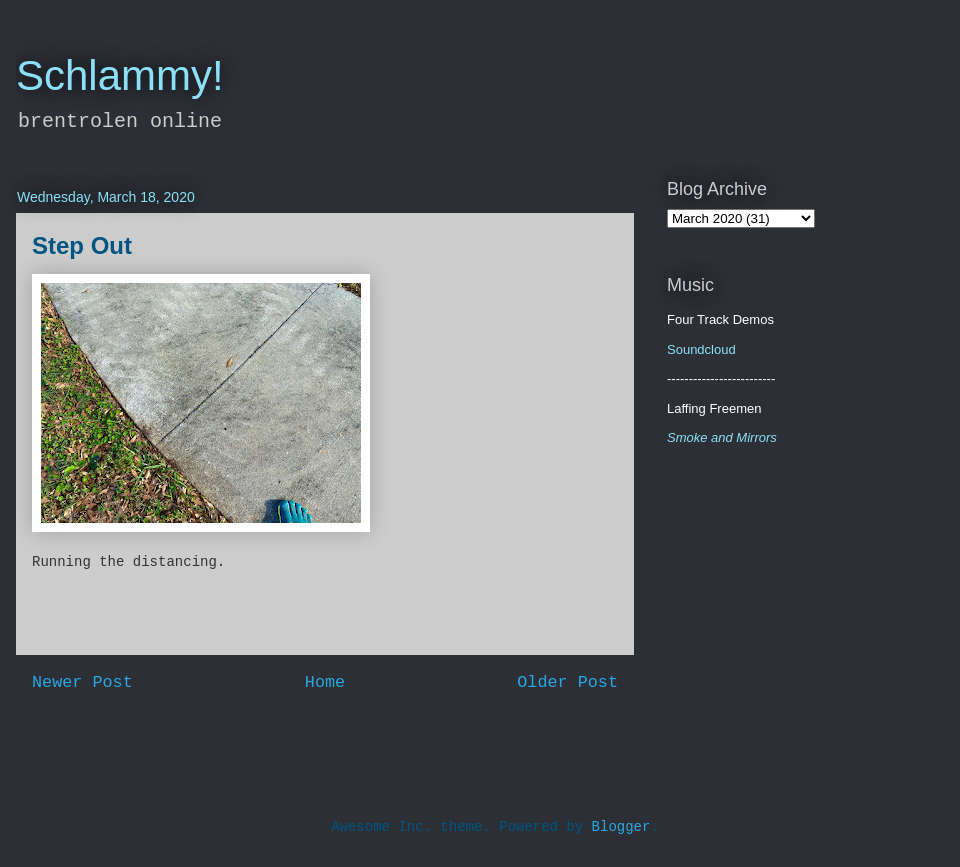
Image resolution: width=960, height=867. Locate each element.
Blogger (621, 827)
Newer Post (82, 682)
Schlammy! (120, 75)
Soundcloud (701, 349)
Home (325, 682)
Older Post (567, 682)
